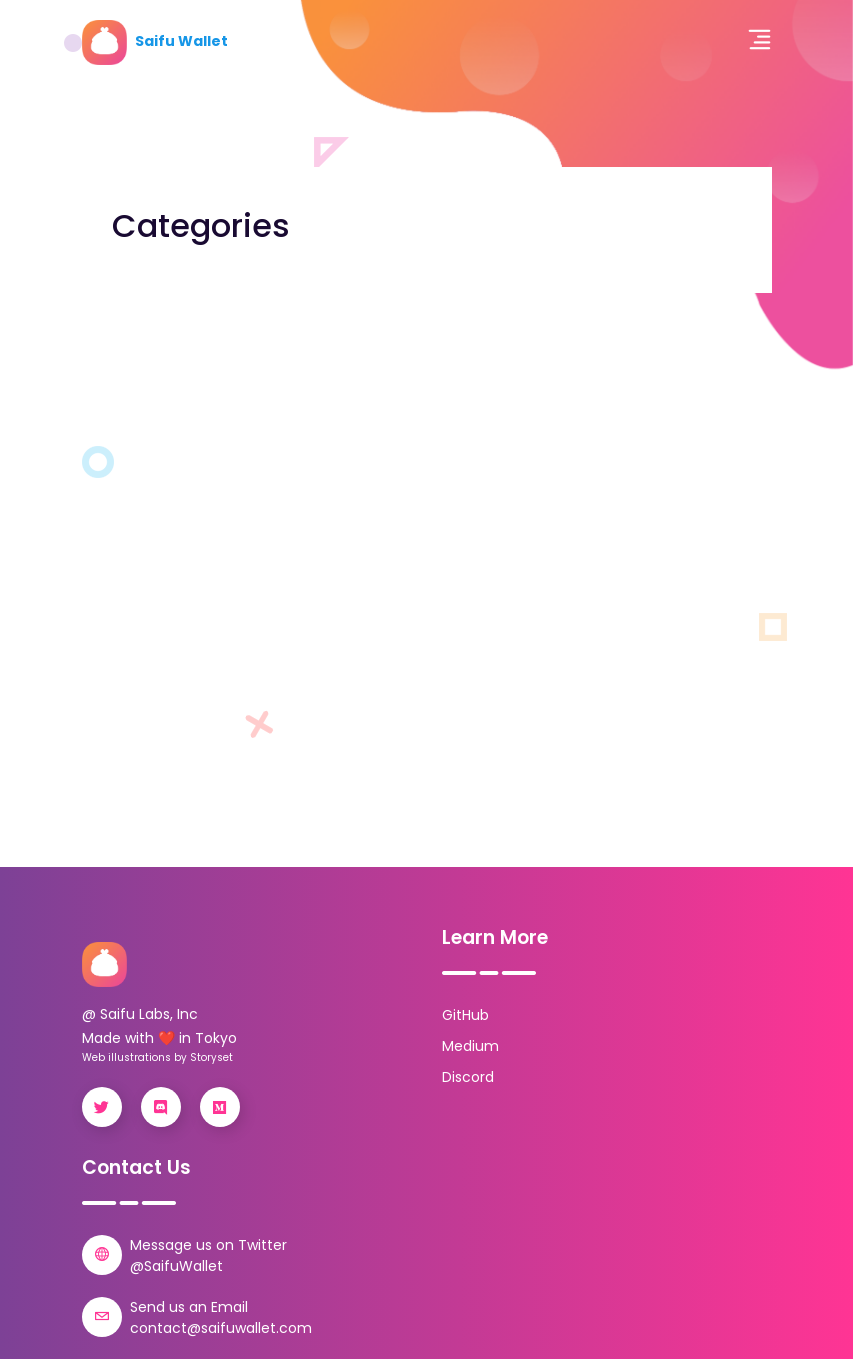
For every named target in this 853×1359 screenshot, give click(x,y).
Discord (468, 1077)
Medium (470, 1046)
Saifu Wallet (155, 41)
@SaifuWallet (176, 1266)
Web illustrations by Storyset (157, 1057)
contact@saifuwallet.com (221, 1328)
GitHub (465, 1015)
